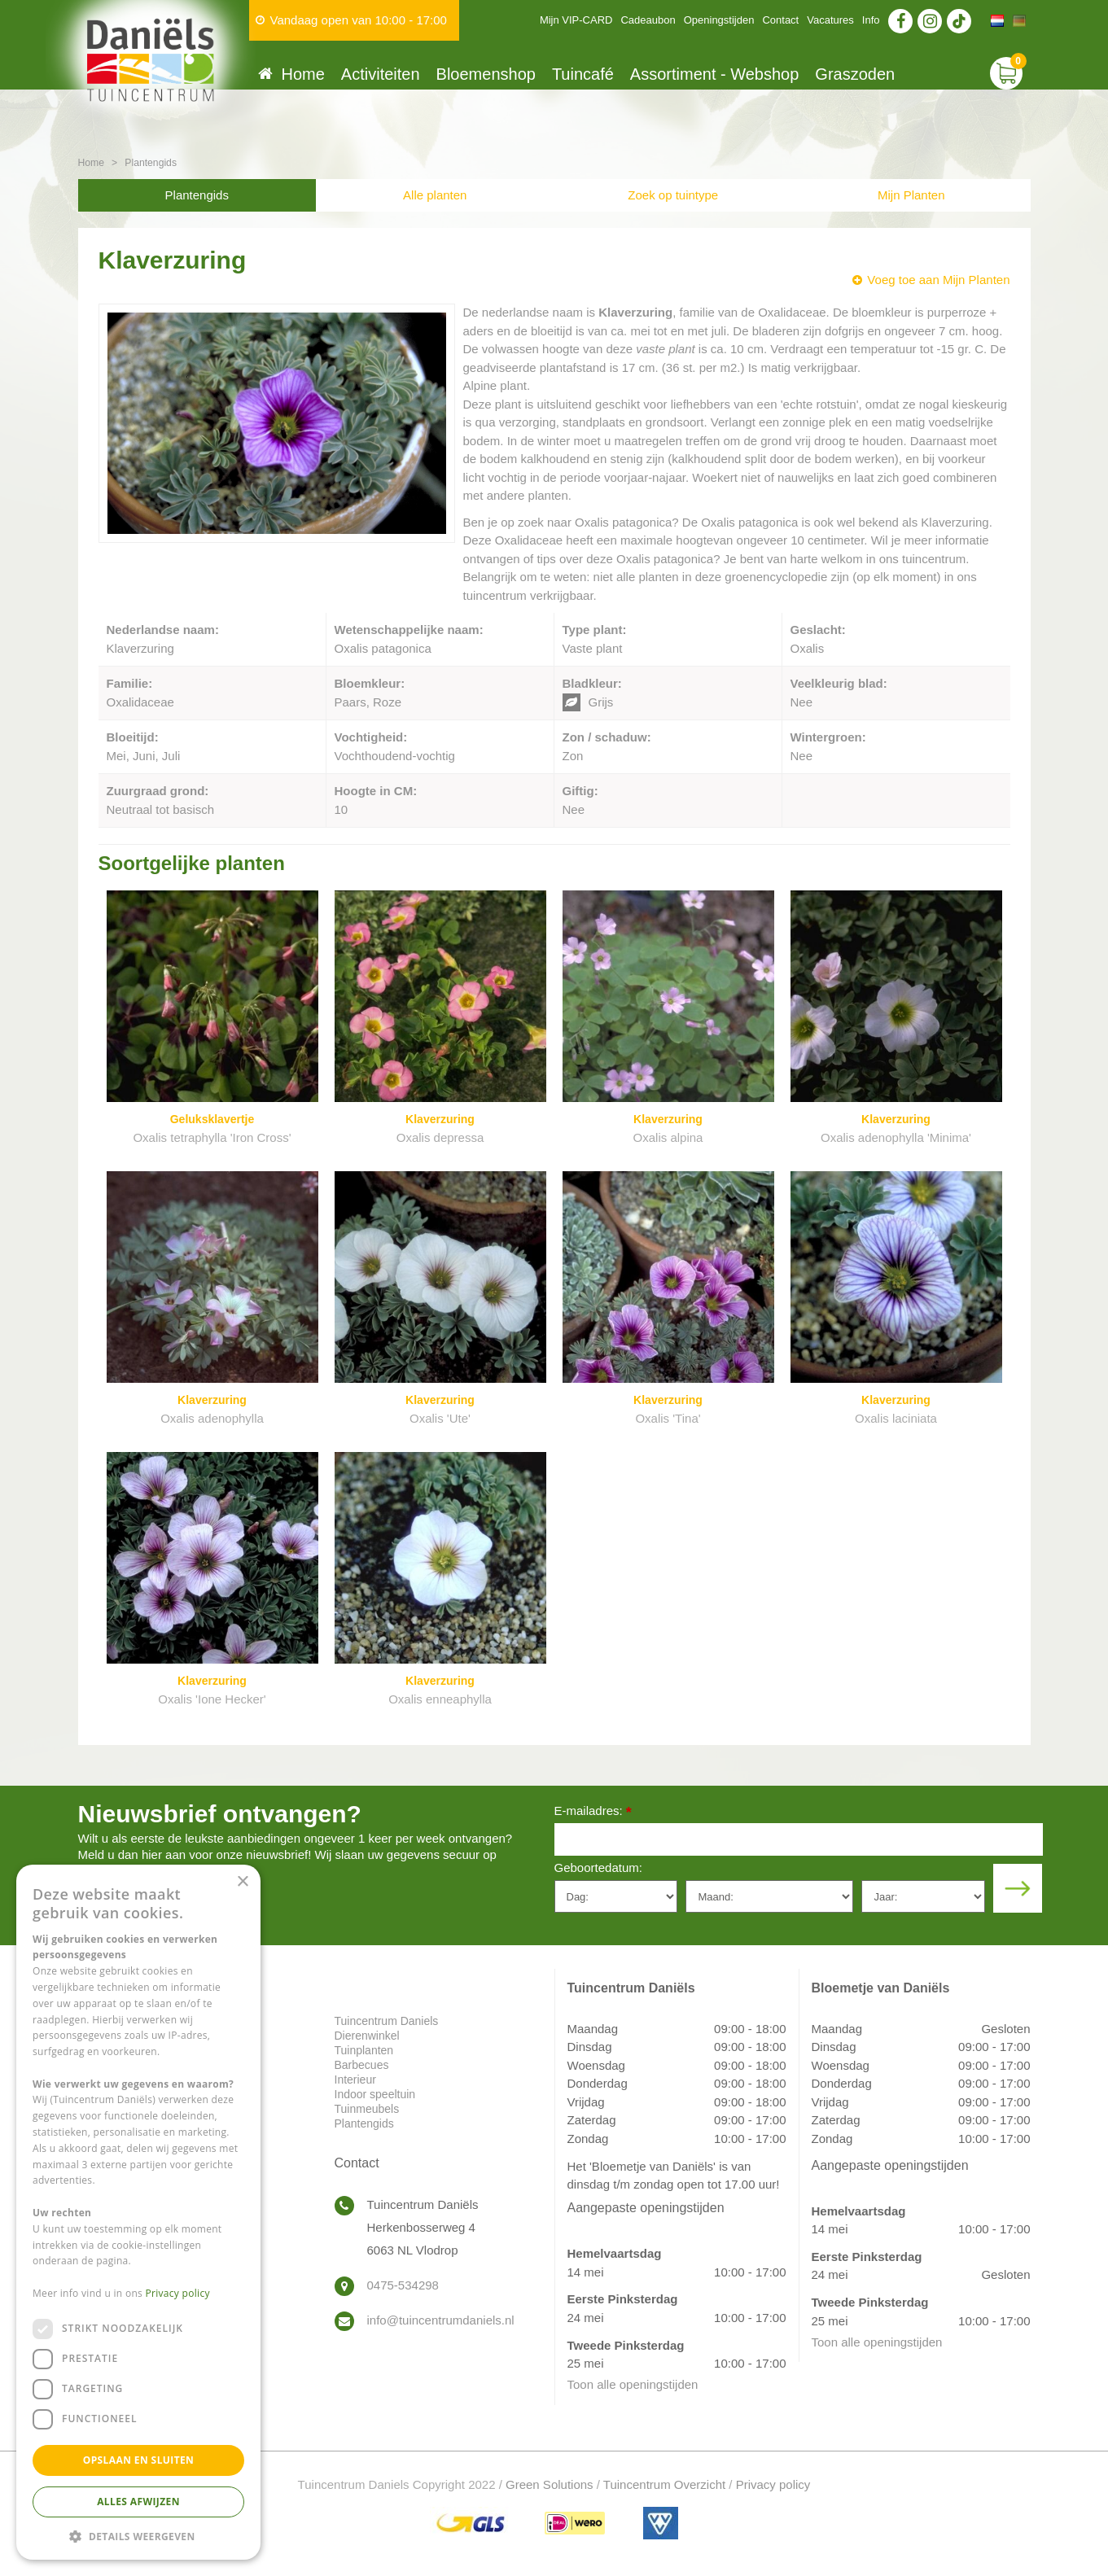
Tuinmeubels (367, 2108)
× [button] (242, 1882)
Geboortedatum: (598, 1867)
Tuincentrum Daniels (387, 2020)
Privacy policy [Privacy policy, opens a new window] (178, 2293)
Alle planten (434, 195)
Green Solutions (549, 2484)
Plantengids (197, 195)
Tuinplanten (364, 2050)
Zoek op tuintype (673, 195)
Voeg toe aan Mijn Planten (938, 279)
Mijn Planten (911, 195)
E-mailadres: (593, 1812)
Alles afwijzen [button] (138, 2501)
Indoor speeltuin (375, 2094)
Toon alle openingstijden (633, 2384)
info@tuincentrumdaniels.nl (441, 2320)
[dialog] (138, 2212)
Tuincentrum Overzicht (664, 2484)
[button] (138, 2535)
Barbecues (362, 2064)
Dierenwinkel (367, 2035)
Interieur (355, 2079)
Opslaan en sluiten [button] (139, 2460)
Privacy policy (773, 2484)
